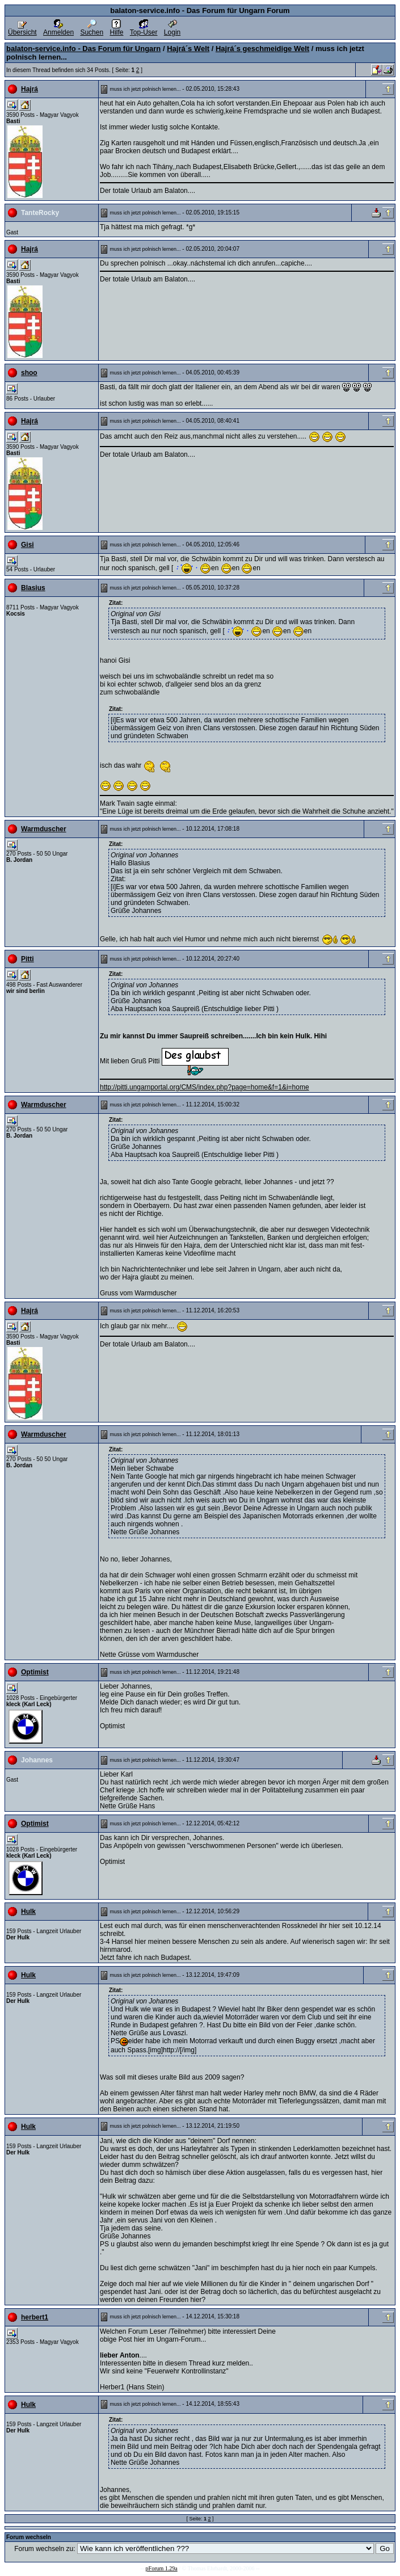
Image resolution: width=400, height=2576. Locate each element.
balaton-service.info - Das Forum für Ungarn (83, 48)
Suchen (91, 29)
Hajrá (29, 89)
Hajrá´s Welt (188, 48)
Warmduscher (43, 829)
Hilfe (116, 29)
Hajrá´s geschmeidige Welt (262, 48)
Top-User (144, 29)
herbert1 (34, 2317)
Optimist (35, 1672)
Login (172, 29)
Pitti (27, 959)
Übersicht (22, 29)
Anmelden (58, 29)
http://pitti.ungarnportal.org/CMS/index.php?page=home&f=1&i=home (204, 1087)
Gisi (27, 545)
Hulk (28, 1912)
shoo (29, 373)
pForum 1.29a (162, 2568)
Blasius (33, 588)
